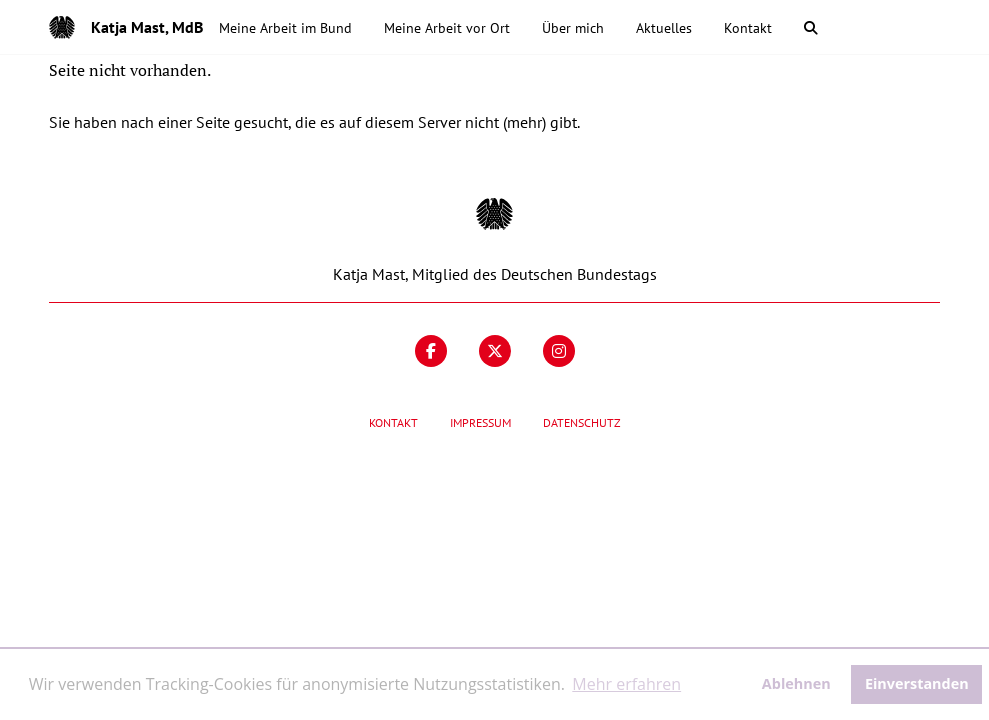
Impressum (480, 422)
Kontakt (393, 422)
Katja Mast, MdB (147, 27)
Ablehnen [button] (796, 683)
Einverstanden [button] (917, 683)
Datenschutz (582, 422)
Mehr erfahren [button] (626, 684)
